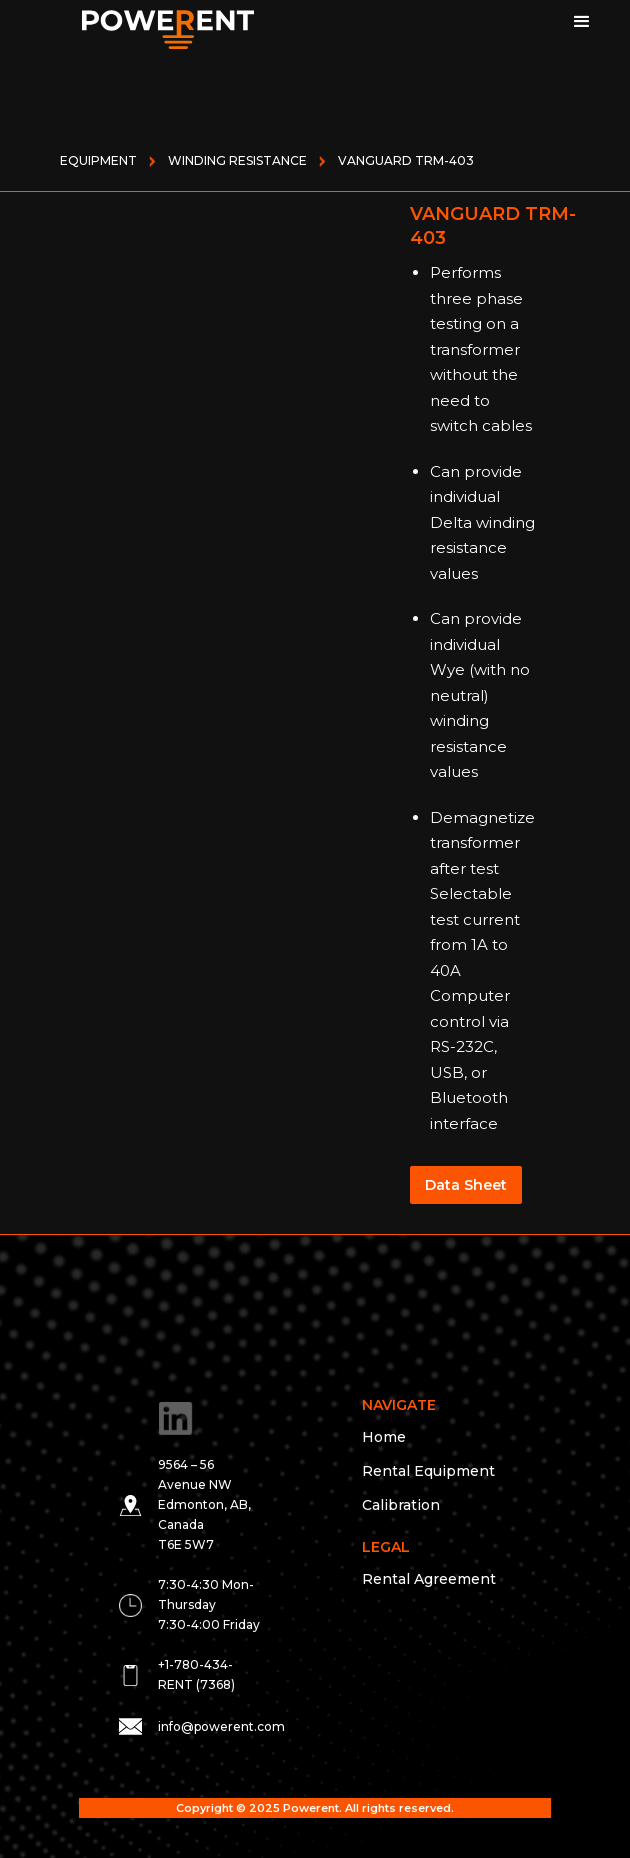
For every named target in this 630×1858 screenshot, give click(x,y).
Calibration (401, 1505)
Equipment (98, 160)
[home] (143, 24)
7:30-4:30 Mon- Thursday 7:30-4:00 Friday (209, 1604)
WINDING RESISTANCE (237, 160)
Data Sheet (466, 1185)
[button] (585, 25)
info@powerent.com (221, 1726)
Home (384, 1437)
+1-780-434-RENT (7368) (196, 1674)
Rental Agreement (429, 1579)
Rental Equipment (428, 1471)
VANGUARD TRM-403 (406, 160)
